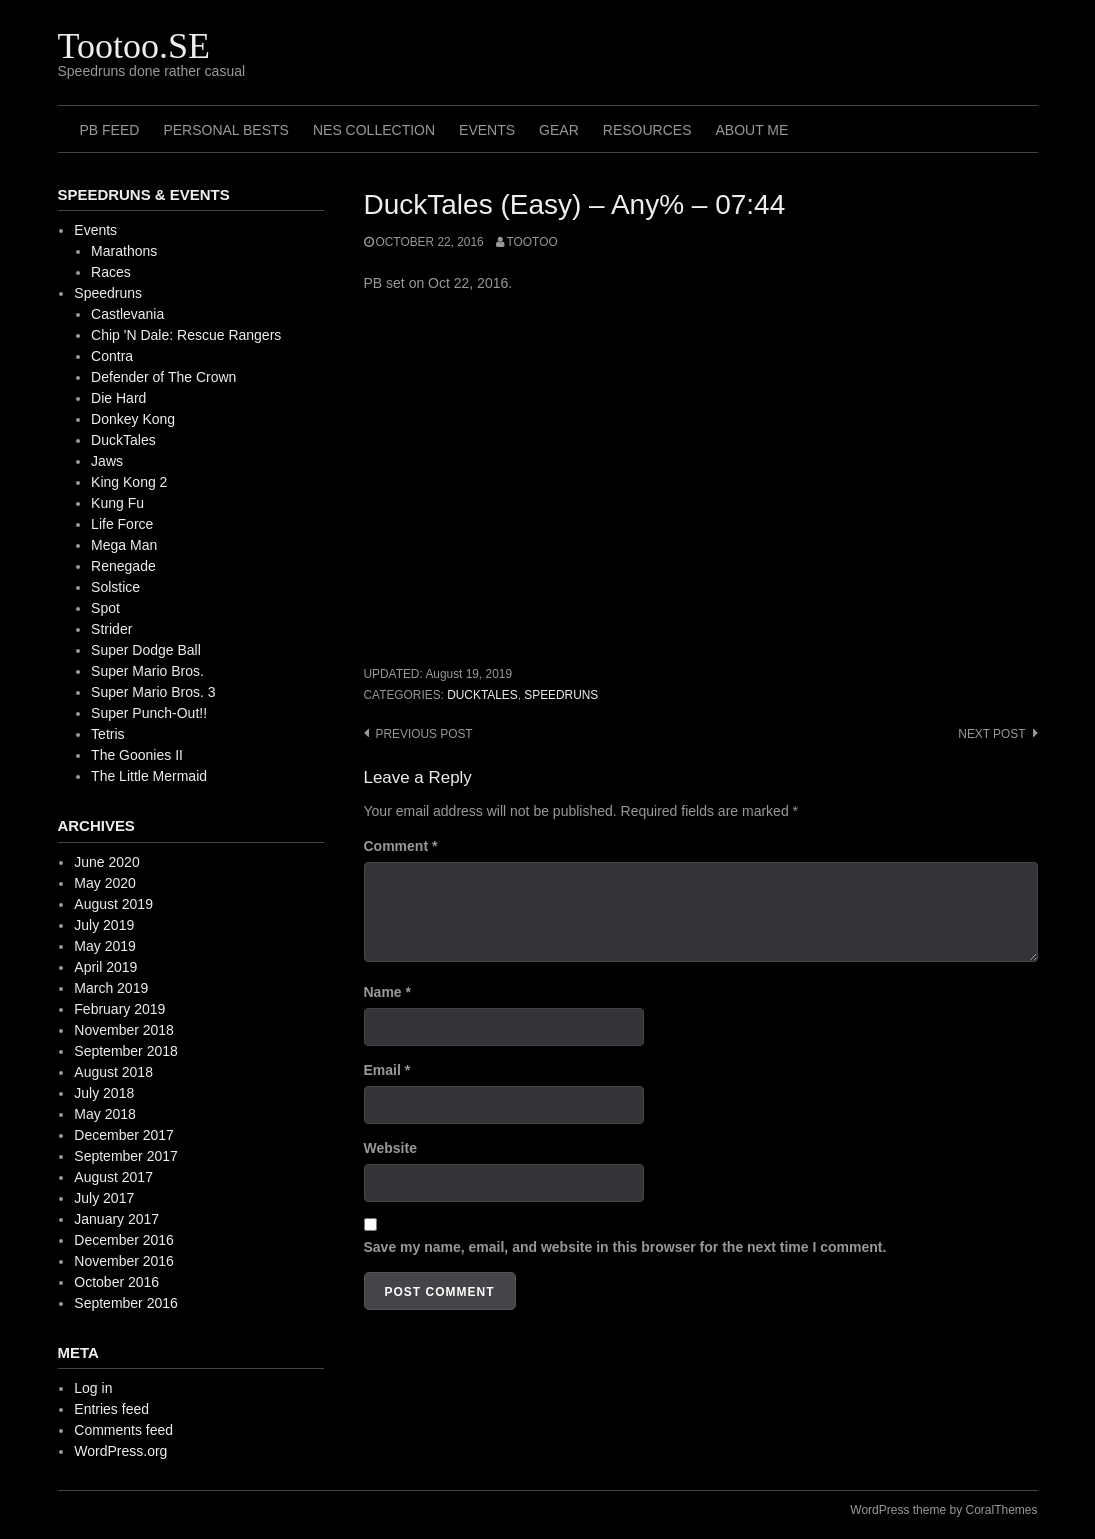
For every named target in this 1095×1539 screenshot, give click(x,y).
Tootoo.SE (134, 46)
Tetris (107, 734)
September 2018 (126, 1051)
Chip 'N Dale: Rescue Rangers (186, 335)
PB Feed (110, 130)
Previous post (424, 734)
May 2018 (104, 1114)
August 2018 (113, 1072)
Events (487, 130)
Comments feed (123, 1430)
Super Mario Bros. (147, 671)
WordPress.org (120, 1451)
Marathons (124, 251)
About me (751, 130)
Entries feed (111, 1409)
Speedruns (561, 695)
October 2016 (116, 1282)
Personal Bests (226, 130)
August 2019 (113, 904)
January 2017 (116, 1219)
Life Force (122, 524)
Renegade (123, 566)
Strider (111, 629)
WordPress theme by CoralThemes (943, 1510)
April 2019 (105, 967)
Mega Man (124, 545)
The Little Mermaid (149, 776)
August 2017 (113, 1177)
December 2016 (124, 1240)
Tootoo (532, 242)
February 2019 (119, 1009)
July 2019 (104, 925)
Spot (105, 608)
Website (390, 1148)
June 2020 (106, 862)
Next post (991, 734)
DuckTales (482, 695)
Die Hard (118, 398)
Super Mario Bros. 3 (153, 692)
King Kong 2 (129, 482)
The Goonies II (137, 755)
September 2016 (126, 1303)
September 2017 (126, 1156)
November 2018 (124, 1030)
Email (387, 1070)
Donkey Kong (133, 419)
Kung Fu (117, 503)
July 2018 (104, 1093)
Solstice (115, 587)
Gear (559, 130)
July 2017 (104, 1198)
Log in (93, 1388)
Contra (112, 356)
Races (111, 272)
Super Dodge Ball (146, 650)
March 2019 (111, 988)
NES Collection (374, 130)
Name (387, 992)
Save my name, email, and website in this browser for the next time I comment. (625, 1247)
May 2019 (104, 946)
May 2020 (104, 883)
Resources (647, 130)
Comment (401, 846)
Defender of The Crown (163, 377)
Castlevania (127, 314)
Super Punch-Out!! (149, 713)
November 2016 (124, 1261)
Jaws (107, 461)
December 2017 (124, 1135)
